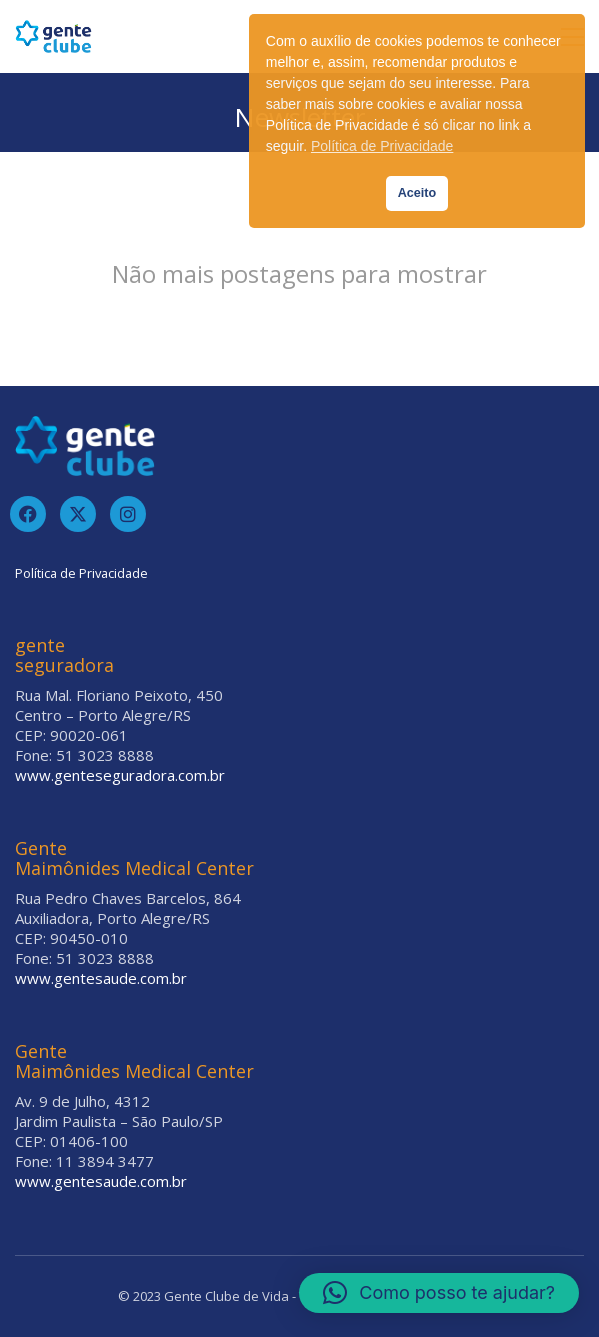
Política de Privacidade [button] (382, 146)
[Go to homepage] (53, 36)
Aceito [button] (417, 193)
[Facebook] (28, 514)
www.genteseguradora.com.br (120, 775)
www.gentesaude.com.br (101, 978)
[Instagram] (128, 514)
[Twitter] (78, 514)
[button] (439, 1293)
